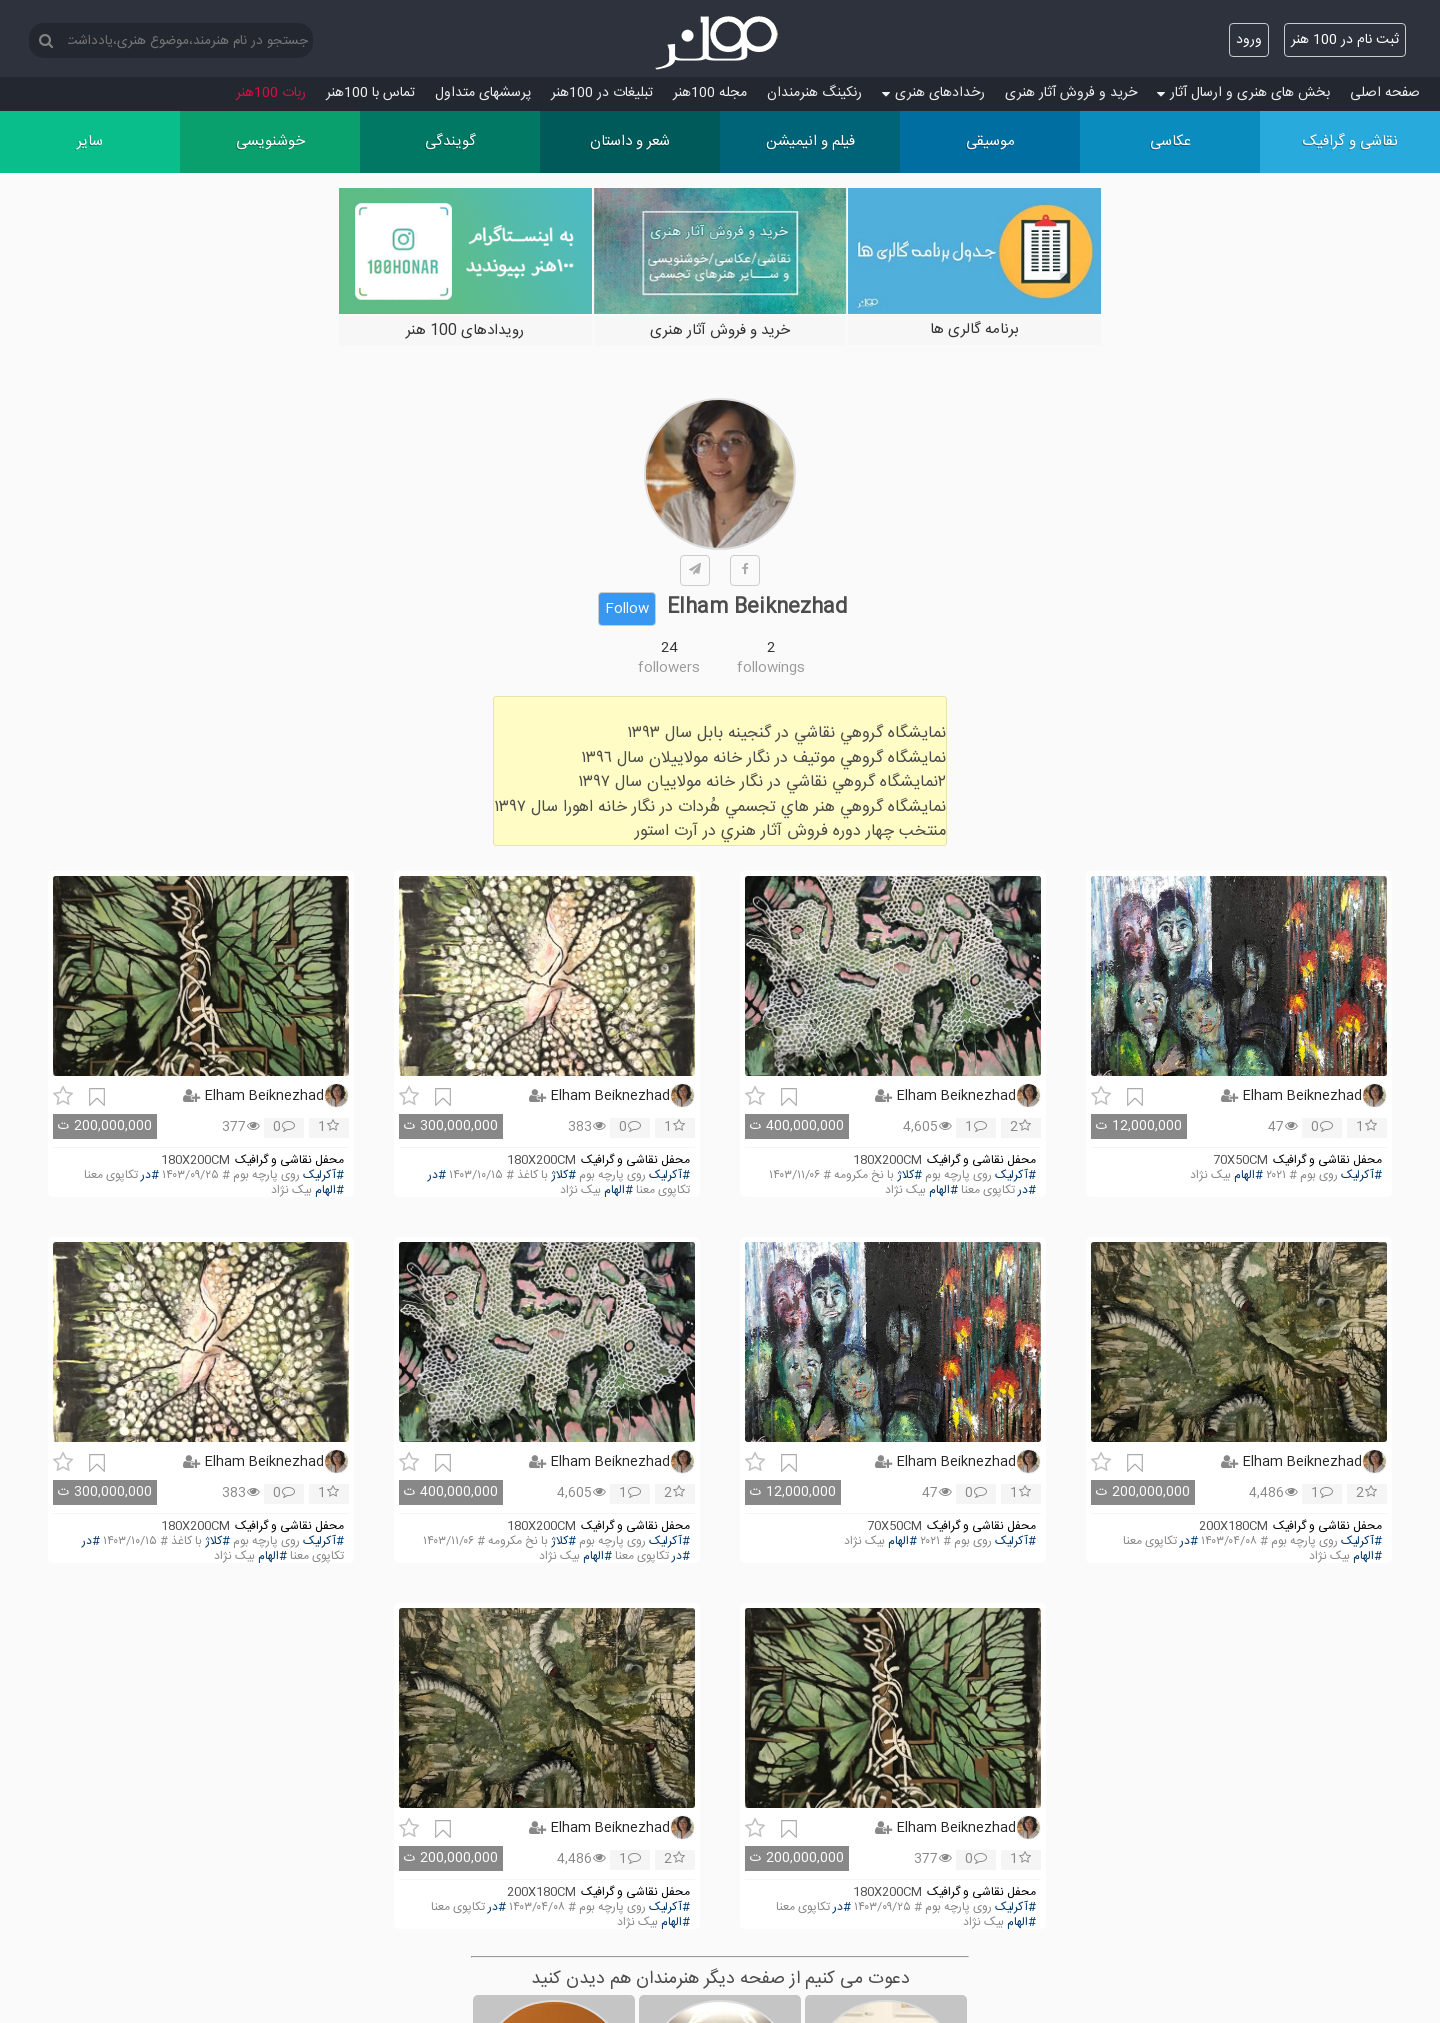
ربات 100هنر (271, 93)
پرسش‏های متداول (483, 93)
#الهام (1248, 1175)
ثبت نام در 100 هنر (1345, 40)
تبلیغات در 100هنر (602, 93)
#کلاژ (909, 1175)
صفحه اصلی (1385, 93)
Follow (627, 609)
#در (1027, 1190)
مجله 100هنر (710, 93)
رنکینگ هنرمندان (814, 93)
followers (669, 668)
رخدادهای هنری (933, 93)
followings (771, 668)
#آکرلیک (1361, 1175)
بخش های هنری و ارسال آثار (1243, 93)
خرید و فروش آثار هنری (1071, 93)
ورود (1249, 40)
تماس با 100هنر (370, 93)
